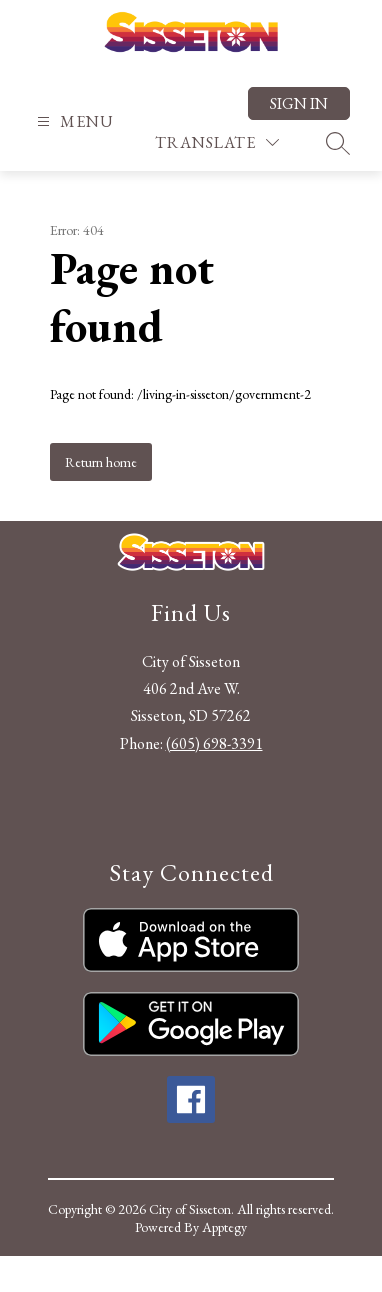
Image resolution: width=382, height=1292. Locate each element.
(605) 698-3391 (214, 743)
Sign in (299, 103)
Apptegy (224, 1227)
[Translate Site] (217, 142)
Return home (101, 462)
